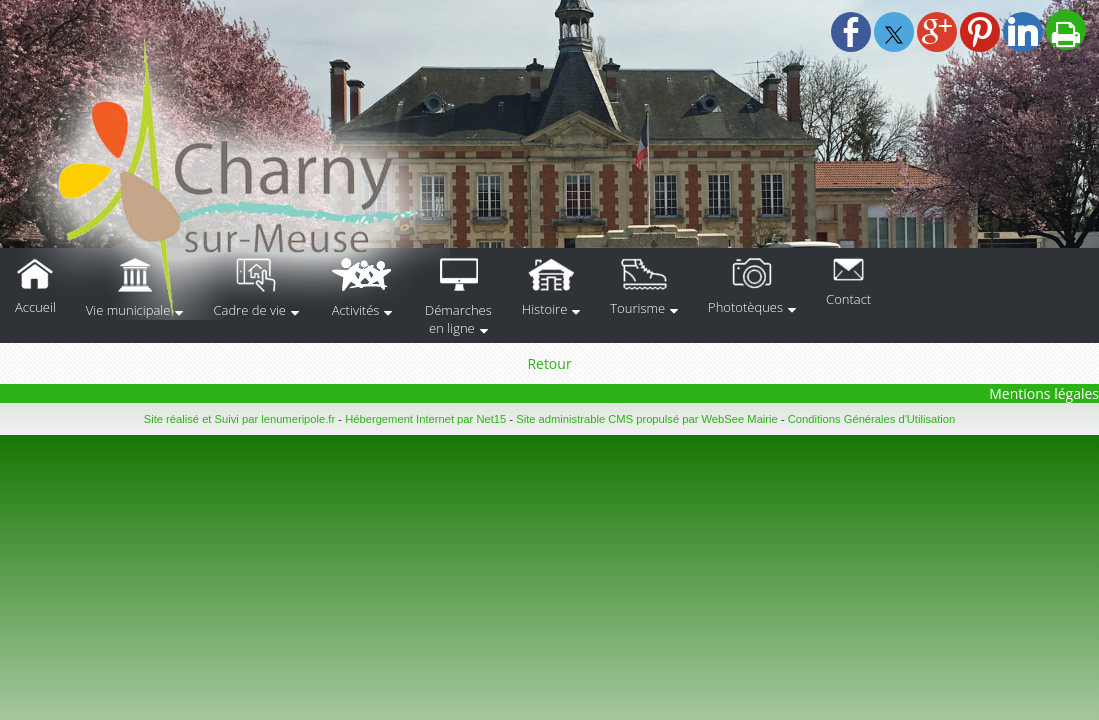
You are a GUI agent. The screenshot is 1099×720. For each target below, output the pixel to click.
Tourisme (637, 308)
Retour (549, 363)
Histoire (544, 309)
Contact (848, 299)
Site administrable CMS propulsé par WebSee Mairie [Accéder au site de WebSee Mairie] (647, 419)
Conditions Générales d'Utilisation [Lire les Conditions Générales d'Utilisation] (872, 419)
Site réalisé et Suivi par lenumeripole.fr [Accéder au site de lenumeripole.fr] (240, 419)
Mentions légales (1044, 393)
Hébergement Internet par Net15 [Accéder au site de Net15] (425, 419)
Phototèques (745, 307)
